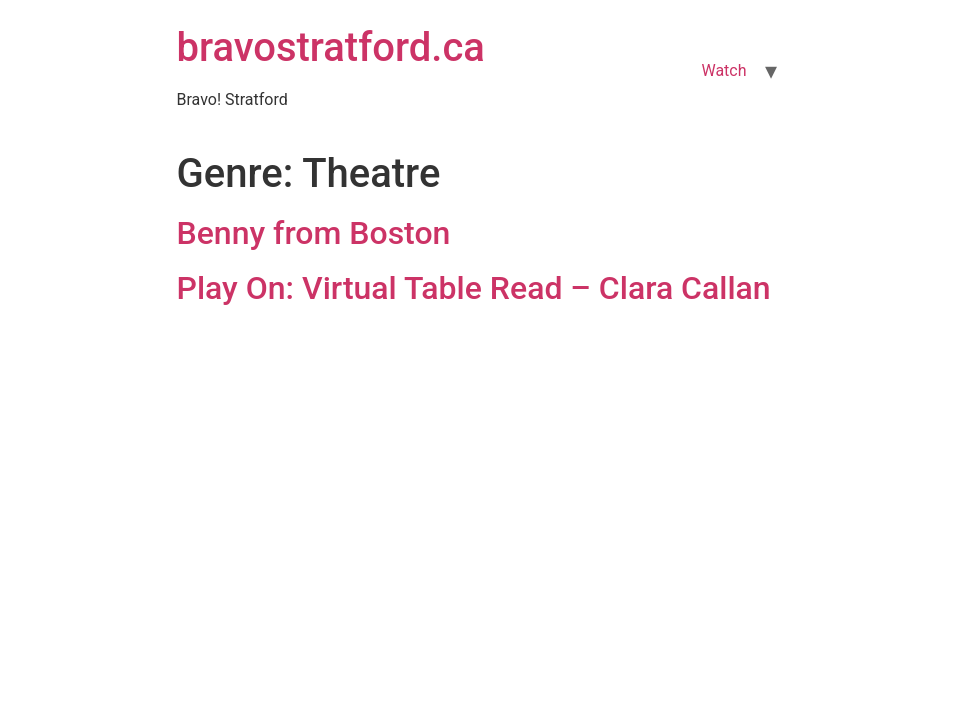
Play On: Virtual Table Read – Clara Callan (474, 288)
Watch (723, 70)
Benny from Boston (314, 233)
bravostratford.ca (331, 47)
